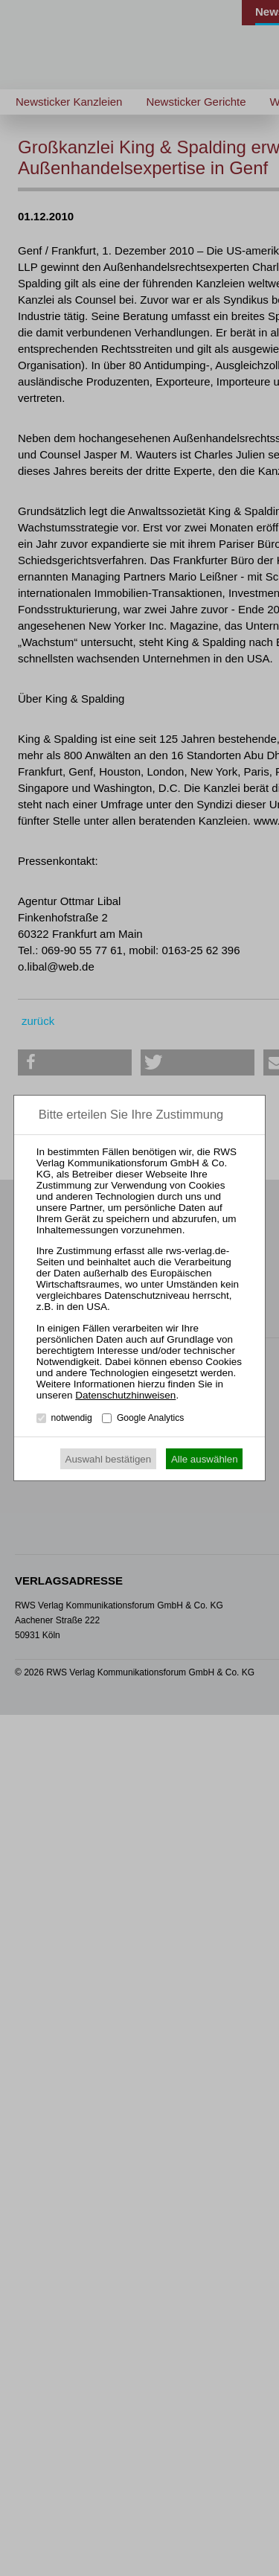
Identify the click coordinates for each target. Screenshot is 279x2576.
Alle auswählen (204, 1459)
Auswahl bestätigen (108, 1459)
